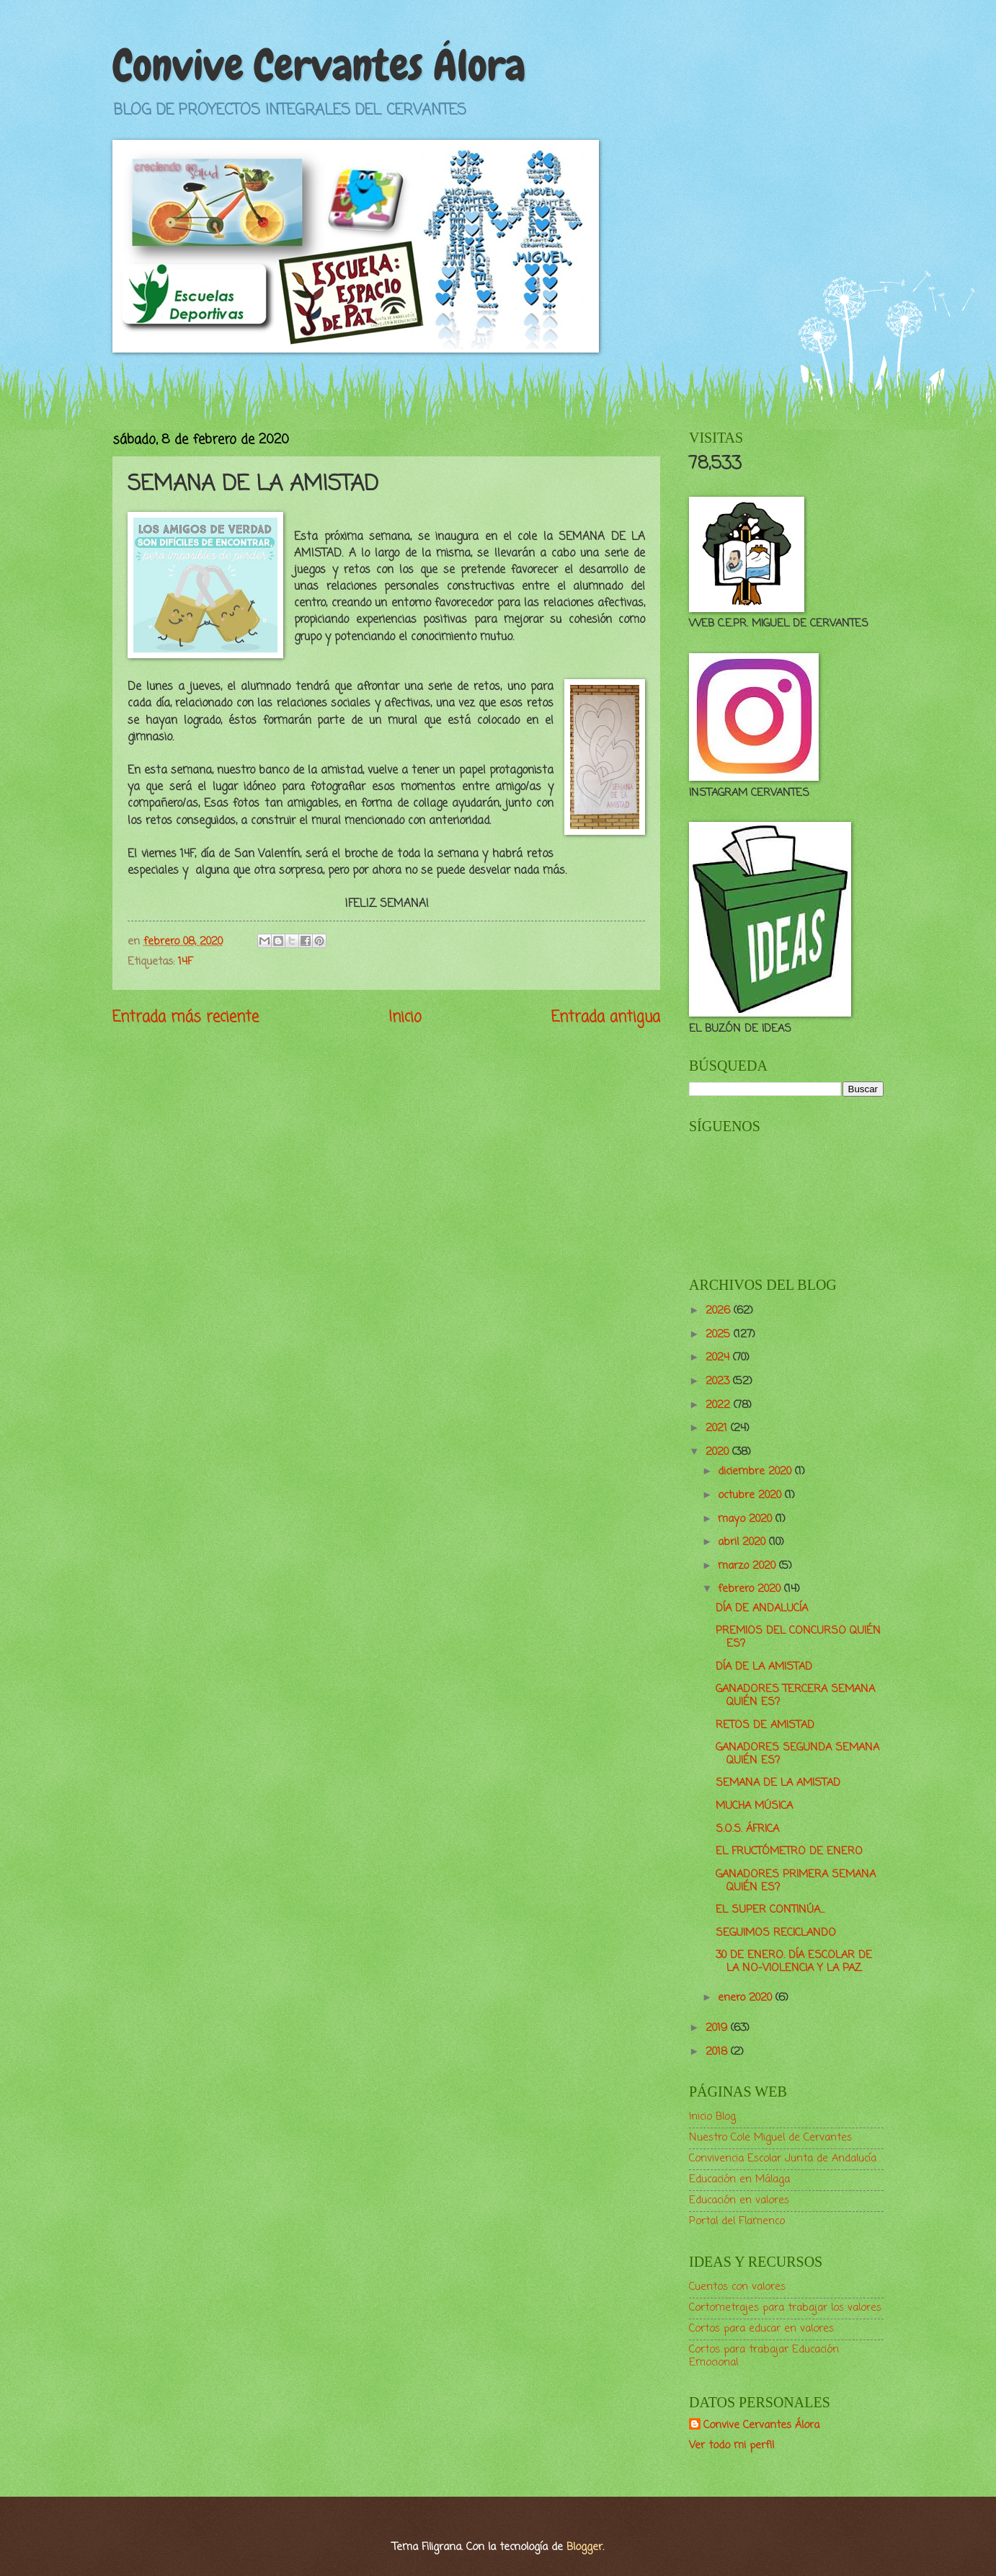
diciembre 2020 (756, 1471)
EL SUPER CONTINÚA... (770, 1910)
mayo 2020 (746, 1519)
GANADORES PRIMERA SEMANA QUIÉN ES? (796, 1881)
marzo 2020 (748, 1566)
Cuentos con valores (737, 2287)
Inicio (405, 1017)
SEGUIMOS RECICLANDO (776, 1933)
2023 (719, 1381)
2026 (720, 1311)
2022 (720, 1405)
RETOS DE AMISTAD (765, 1725)
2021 (718, 1428)
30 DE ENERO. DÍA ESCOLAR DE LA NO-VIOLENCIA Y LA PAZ (794, 1961)
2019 (718, 2028)
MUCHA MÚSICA (754, 1806)
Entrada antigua (605, 1017)
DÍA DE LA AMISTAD (764, 1667)
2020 (719, 1452)
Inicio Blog (712, 2117)
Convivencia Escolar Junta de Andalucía (782, 2158)
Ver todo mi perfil (731, 2445)
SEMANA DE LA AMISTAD (778, 1783)
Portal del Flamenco (737, 2221)
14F (185, 962)
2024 (719, 1358)
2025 (720, 1334)
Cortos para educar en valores (761, 2329)
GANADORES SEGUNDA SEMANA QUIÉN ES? (797, 1754)
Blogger (584, 2547)
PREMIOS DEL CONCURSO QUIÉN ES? (798, 1637)
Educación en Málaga (739, 2179)
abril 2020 (743, 1542)
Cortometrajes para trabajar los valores (785, 2308)
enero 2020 (746, 1998)
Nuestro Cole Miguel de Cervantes (770, 2138)
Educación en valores (739, 2200)
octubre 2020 (751, 1495)
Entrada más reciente (185, 1017)
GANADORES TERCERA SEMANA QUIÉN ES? (795, 1695)
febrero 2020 (751, 1589)
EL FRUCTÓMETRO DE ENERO (789, 1851)
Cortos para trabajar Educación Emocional (764, 2356)
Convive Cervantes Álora (318, 65)
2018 (718, 2052)
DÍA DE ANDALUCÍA (762, 1608)
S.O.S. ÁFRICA (747, 1829)
